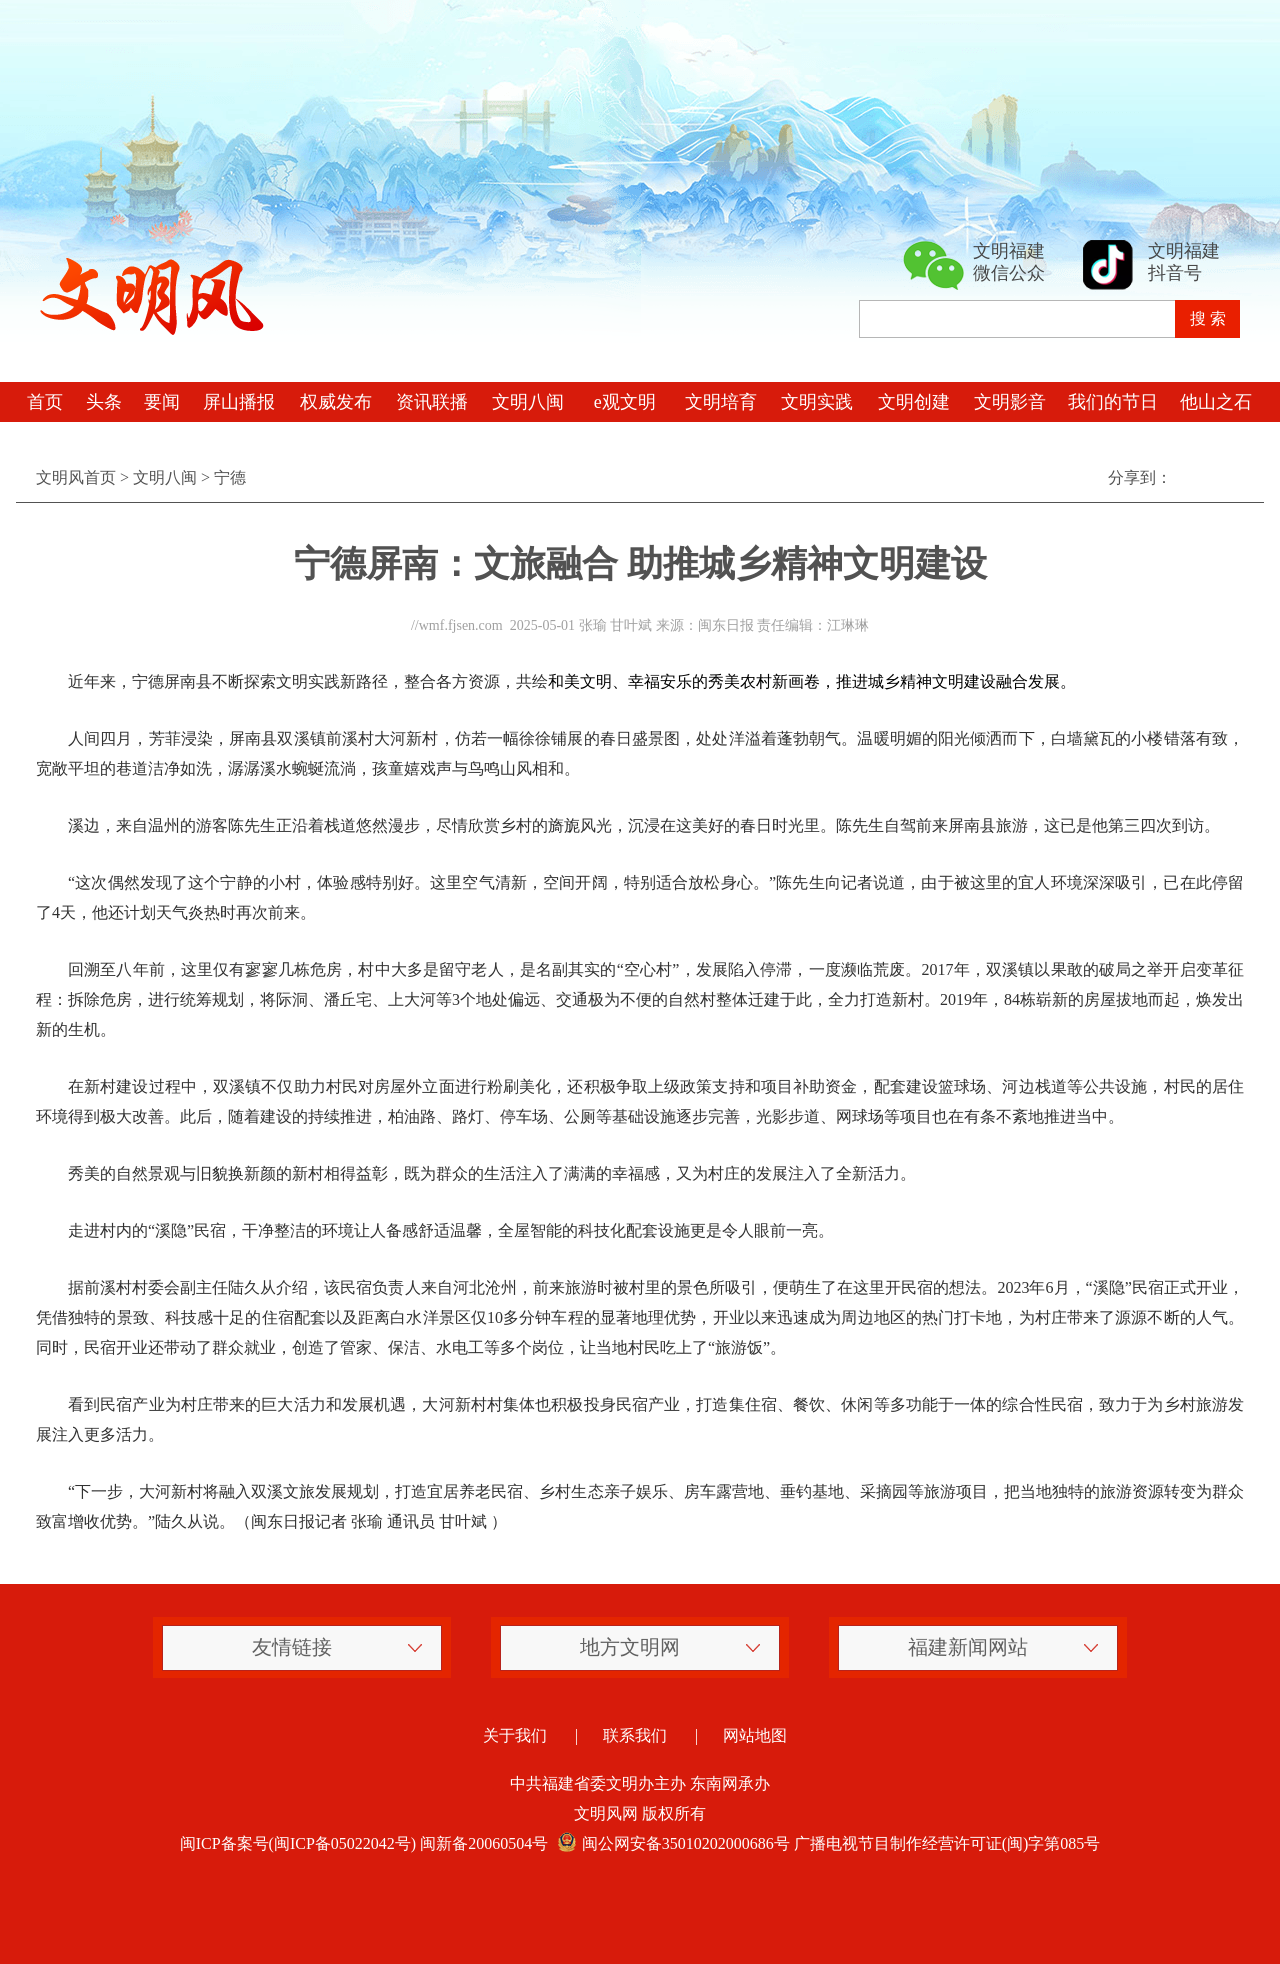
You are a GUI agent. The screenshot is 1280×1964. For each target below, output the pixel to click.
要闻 (162, 402)
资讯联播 (432, 402)
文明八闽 (528, 402)
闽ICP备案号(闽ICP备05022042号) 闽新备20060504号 (364, 1843)
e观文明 (625, 402)
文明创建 (914, 402)
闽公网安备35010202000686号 (671, 1843)
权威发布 (336, 402)
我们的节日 (1113, 402)
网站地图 (755, 1735)
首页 (45, 402)
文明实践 (817, 402)
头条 (104, 402)
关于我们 (515, 1735)
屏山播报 (239, 402)
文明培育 (721, 402)
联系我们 (635, 1735)
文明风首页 (76, 477)
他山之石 (1216, 402)
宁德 (230, 477)
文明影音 (1010, 402)
